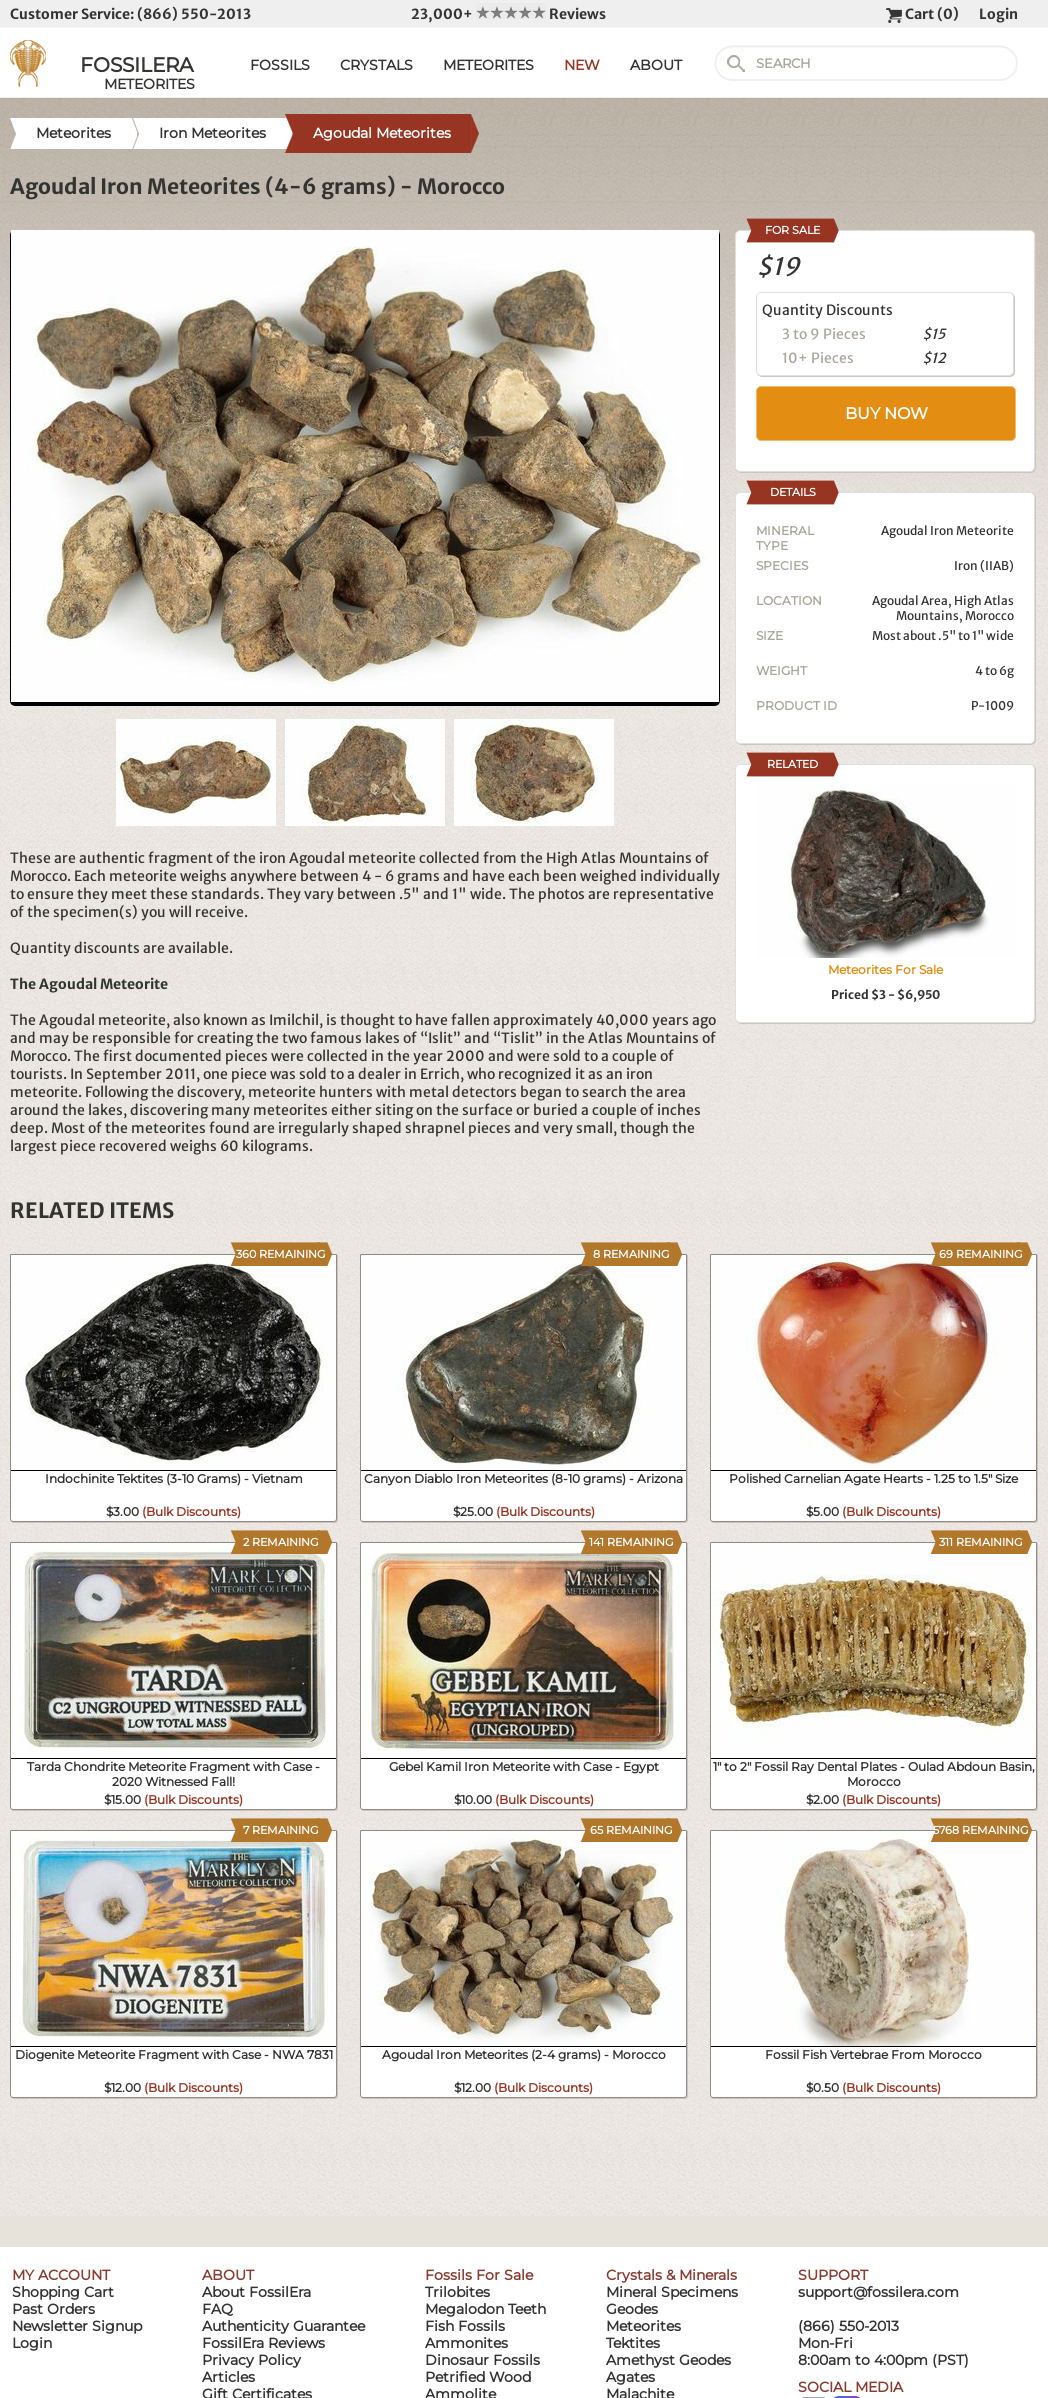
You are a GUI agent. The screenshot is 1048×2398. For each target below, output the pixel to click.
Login (998, 14)
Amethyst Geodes (668, 2360)
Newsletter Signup (77, 2326)
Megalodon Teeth (485, 2309)
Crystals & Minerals (671, 2275)
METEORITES (488, 65)
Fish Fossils (465, 2326)
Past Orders (53, 2309)
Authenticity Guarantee (283, 2326)
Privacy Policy (251, 2360)
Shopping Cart (63, 2292)
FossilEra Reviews (263, 2343)
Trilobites (457, 2292)
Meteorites (643, 2326)
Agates (630, 2377)
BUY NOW (886, 413)
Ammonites (466, 2343)
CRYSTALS (376, 65)
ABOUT (656, 65)
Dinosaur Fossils (482, 2360)
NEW (582, 65)
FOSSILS (280, 65)
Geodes (632, 2309)
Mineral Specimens (672, 2292)
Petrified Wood (478, 2377)
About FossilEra (256, 2292)
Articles (228, 2377)
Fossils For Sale (479, 2275)
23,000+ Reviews (508, 14)
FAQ (217, 2309)
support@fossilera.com (878, 2292)
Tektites (633, 2343)
